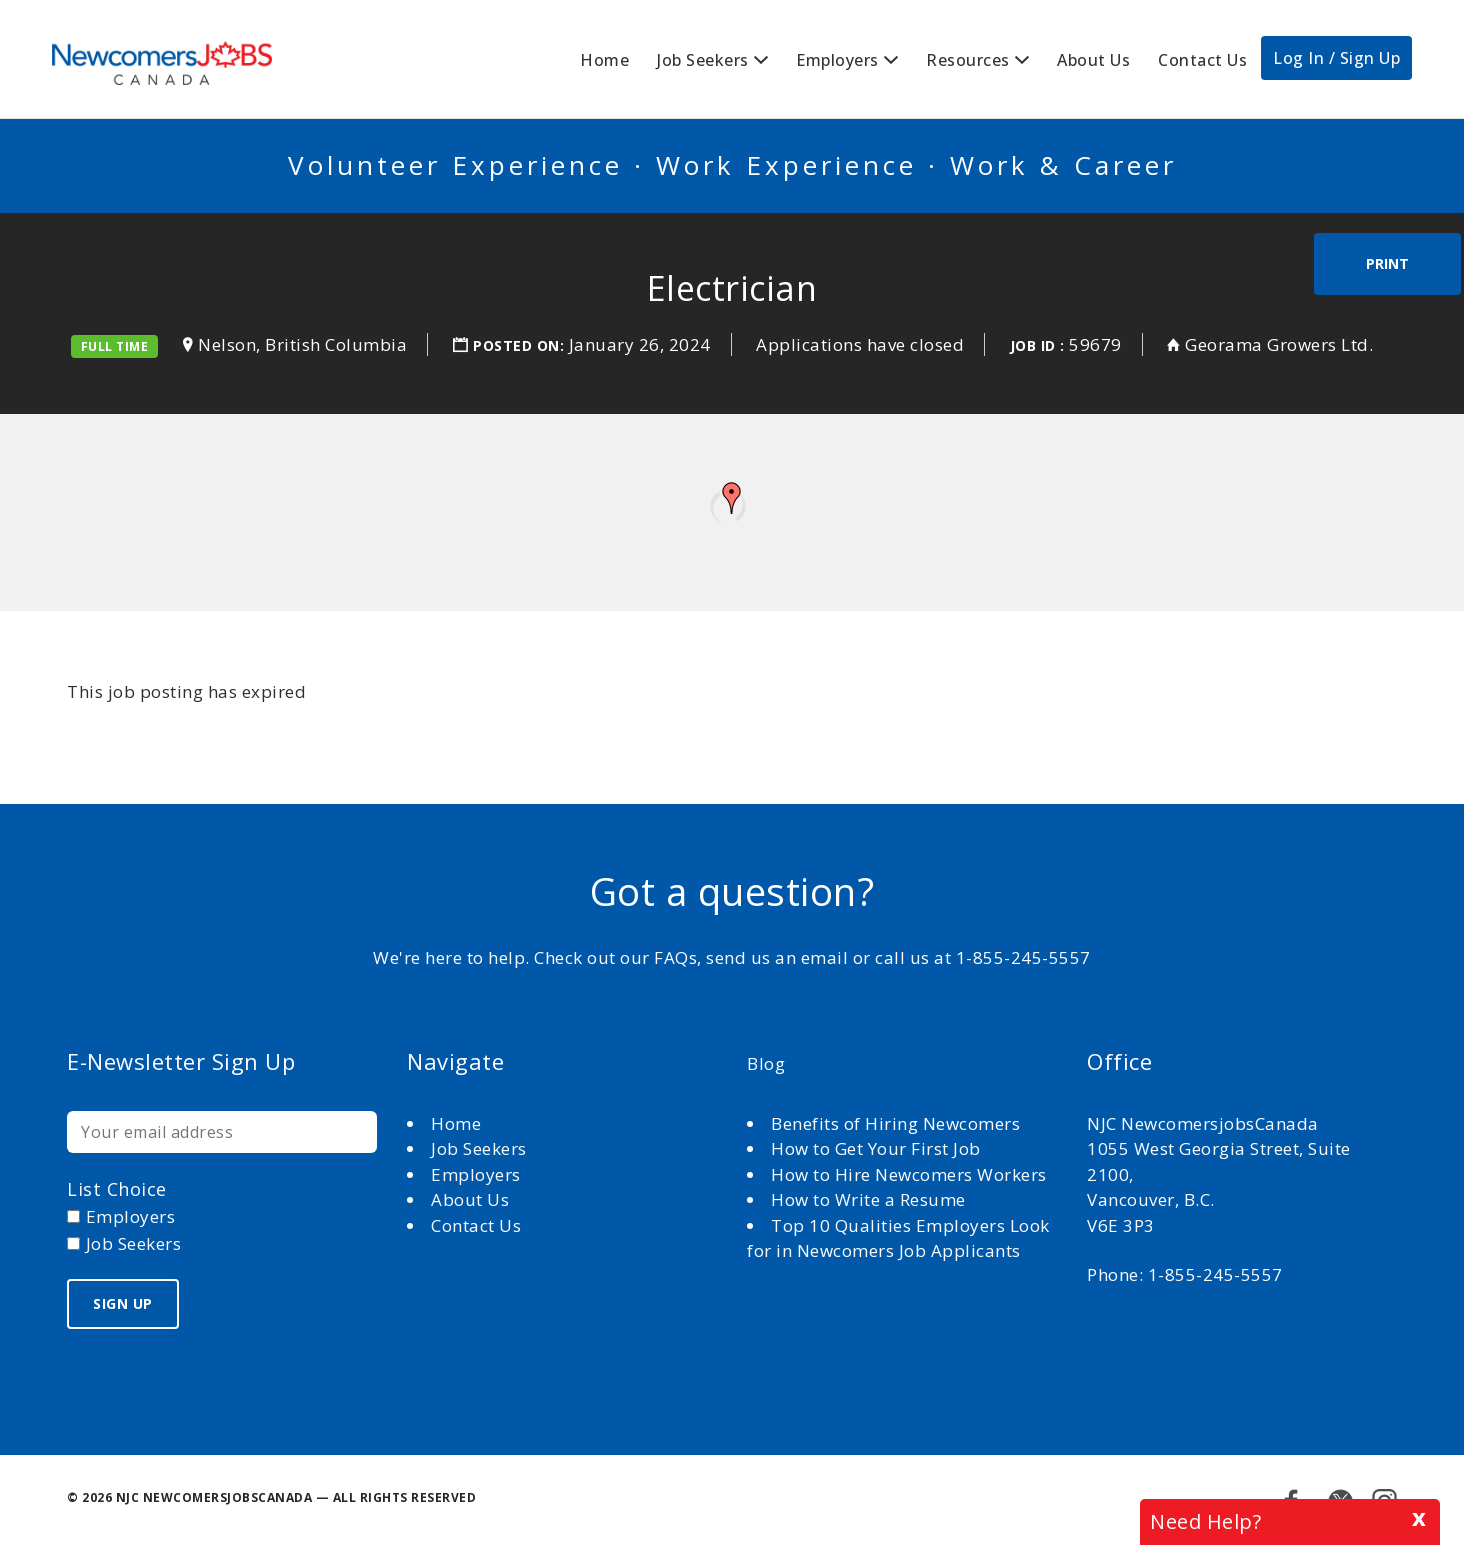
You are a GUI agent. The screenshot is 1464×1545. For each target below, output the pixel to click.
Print (1387, 263)
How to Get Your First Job (876, 1148)
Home (604, 60)
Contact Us (1202, 60)
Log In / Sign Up (1336, 58)
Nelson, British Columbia (302, 344)
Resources (968, 60)
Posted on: (521, 345)
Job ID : (1037, 345)
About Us (1093, 60)
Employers (837, 60)
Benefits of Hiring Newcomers (895, 1123)
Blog (766, 1063)
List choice (117, 1189)
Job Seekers (703, 60)
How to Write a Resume (868, 1199)
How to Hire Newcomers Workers (909, 1174)
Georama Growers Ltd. (1279, 344)
